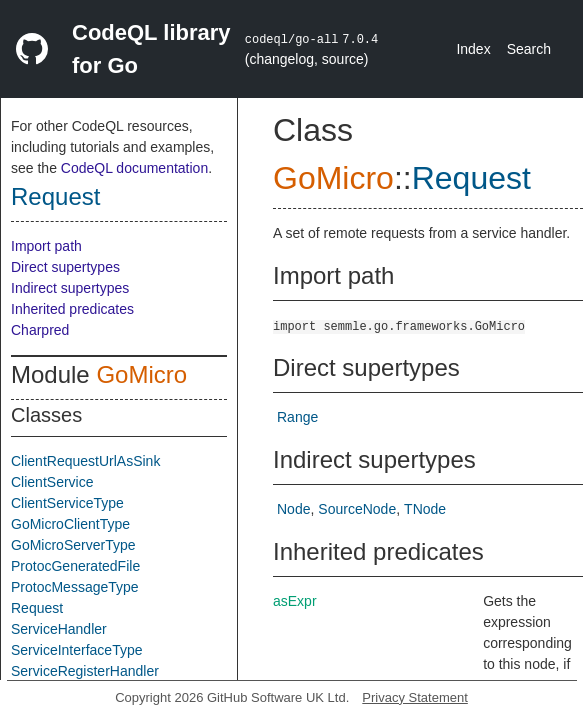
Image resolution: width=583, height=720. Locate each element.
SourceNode (357, 509)
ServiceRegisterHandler (85, 671)
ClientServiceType (67, 503)
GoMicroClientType (70, 524)
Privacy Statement (415, 697)
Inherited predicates (72, 309)
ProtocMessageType (75, 587)
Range (297, 417)
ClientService (52, 482)
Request (55, 196)
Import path (46, 246)
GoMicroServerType (73, 545)
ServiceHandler (59, 629)
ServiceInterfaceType (77, 650)
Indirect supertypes (70, 288)
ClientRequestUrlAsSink (85, 461)
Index (473, 49)
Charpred (40, 330)
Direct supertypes (65, 267)
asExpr (295, 601)
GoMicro (141, 374)
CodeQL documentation (134, 168)
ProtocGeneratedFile (75, 566)
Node (293, 509)
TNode (425, 509)
